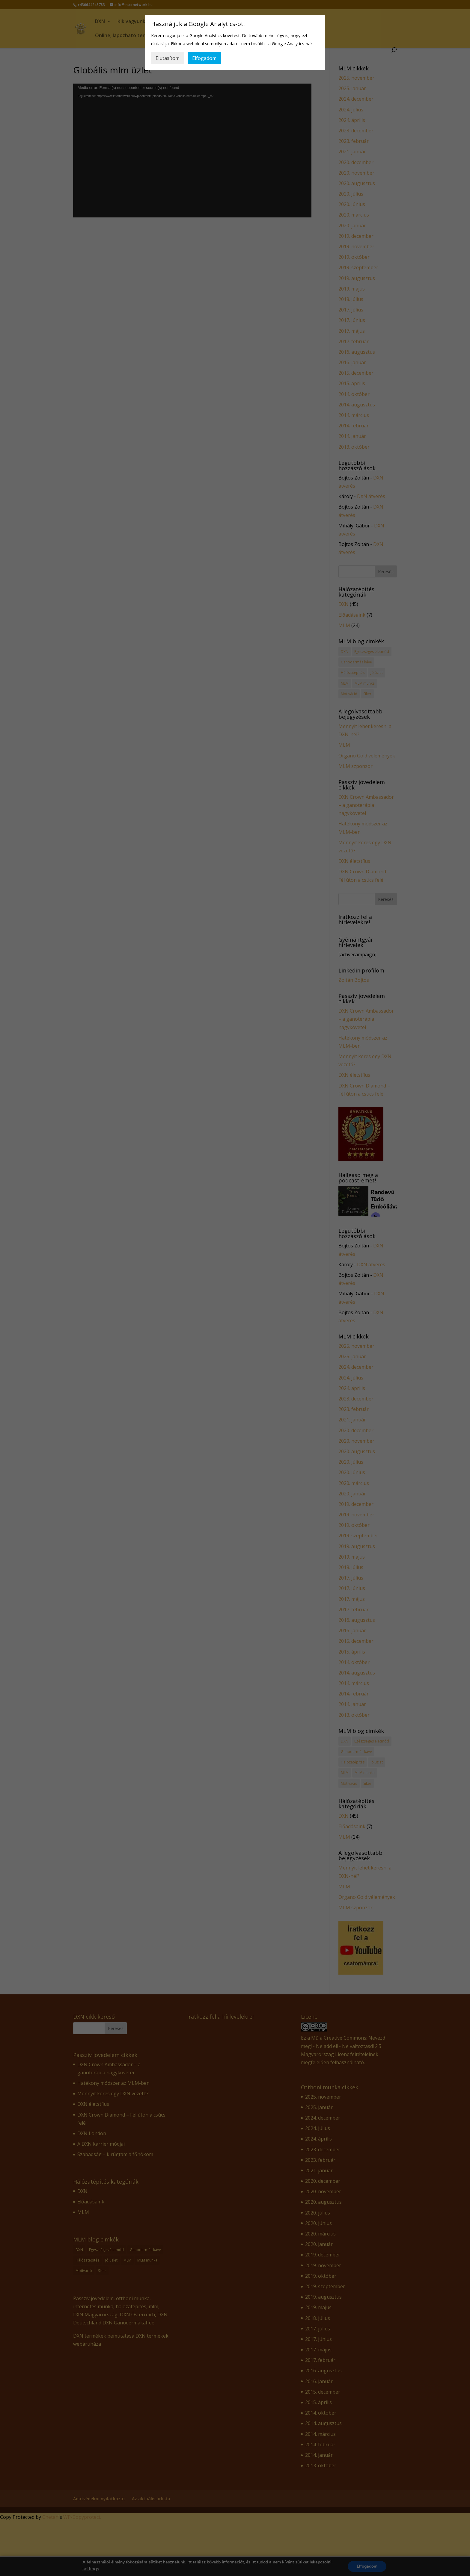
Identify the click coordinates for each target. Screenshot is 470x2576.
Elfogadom (204, 58)
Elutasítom (168, 58)
